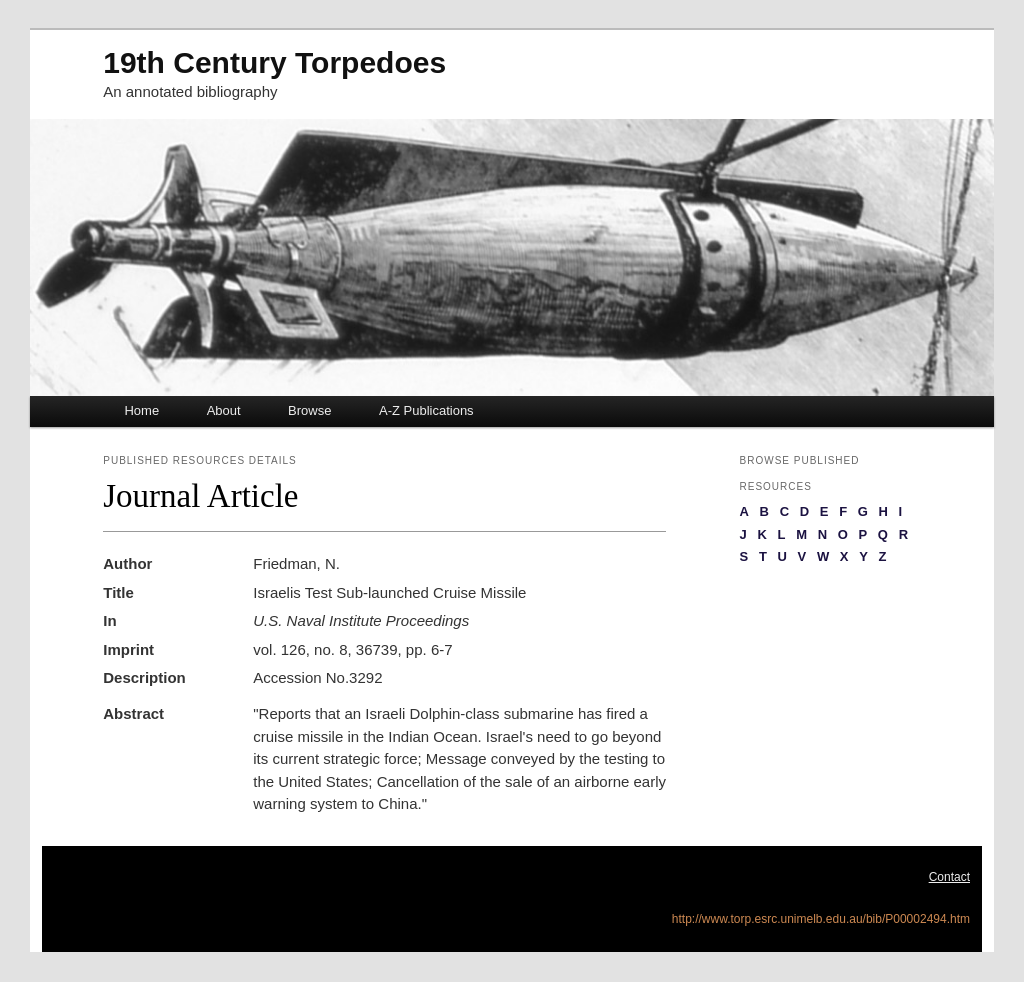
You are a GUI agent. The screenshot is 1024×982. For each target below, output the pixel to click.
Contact (949, 877)
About (224, 410)
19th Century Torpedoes (274, 62)
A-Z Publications (426, 410)
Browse (309, 410)
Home (141, 410)
